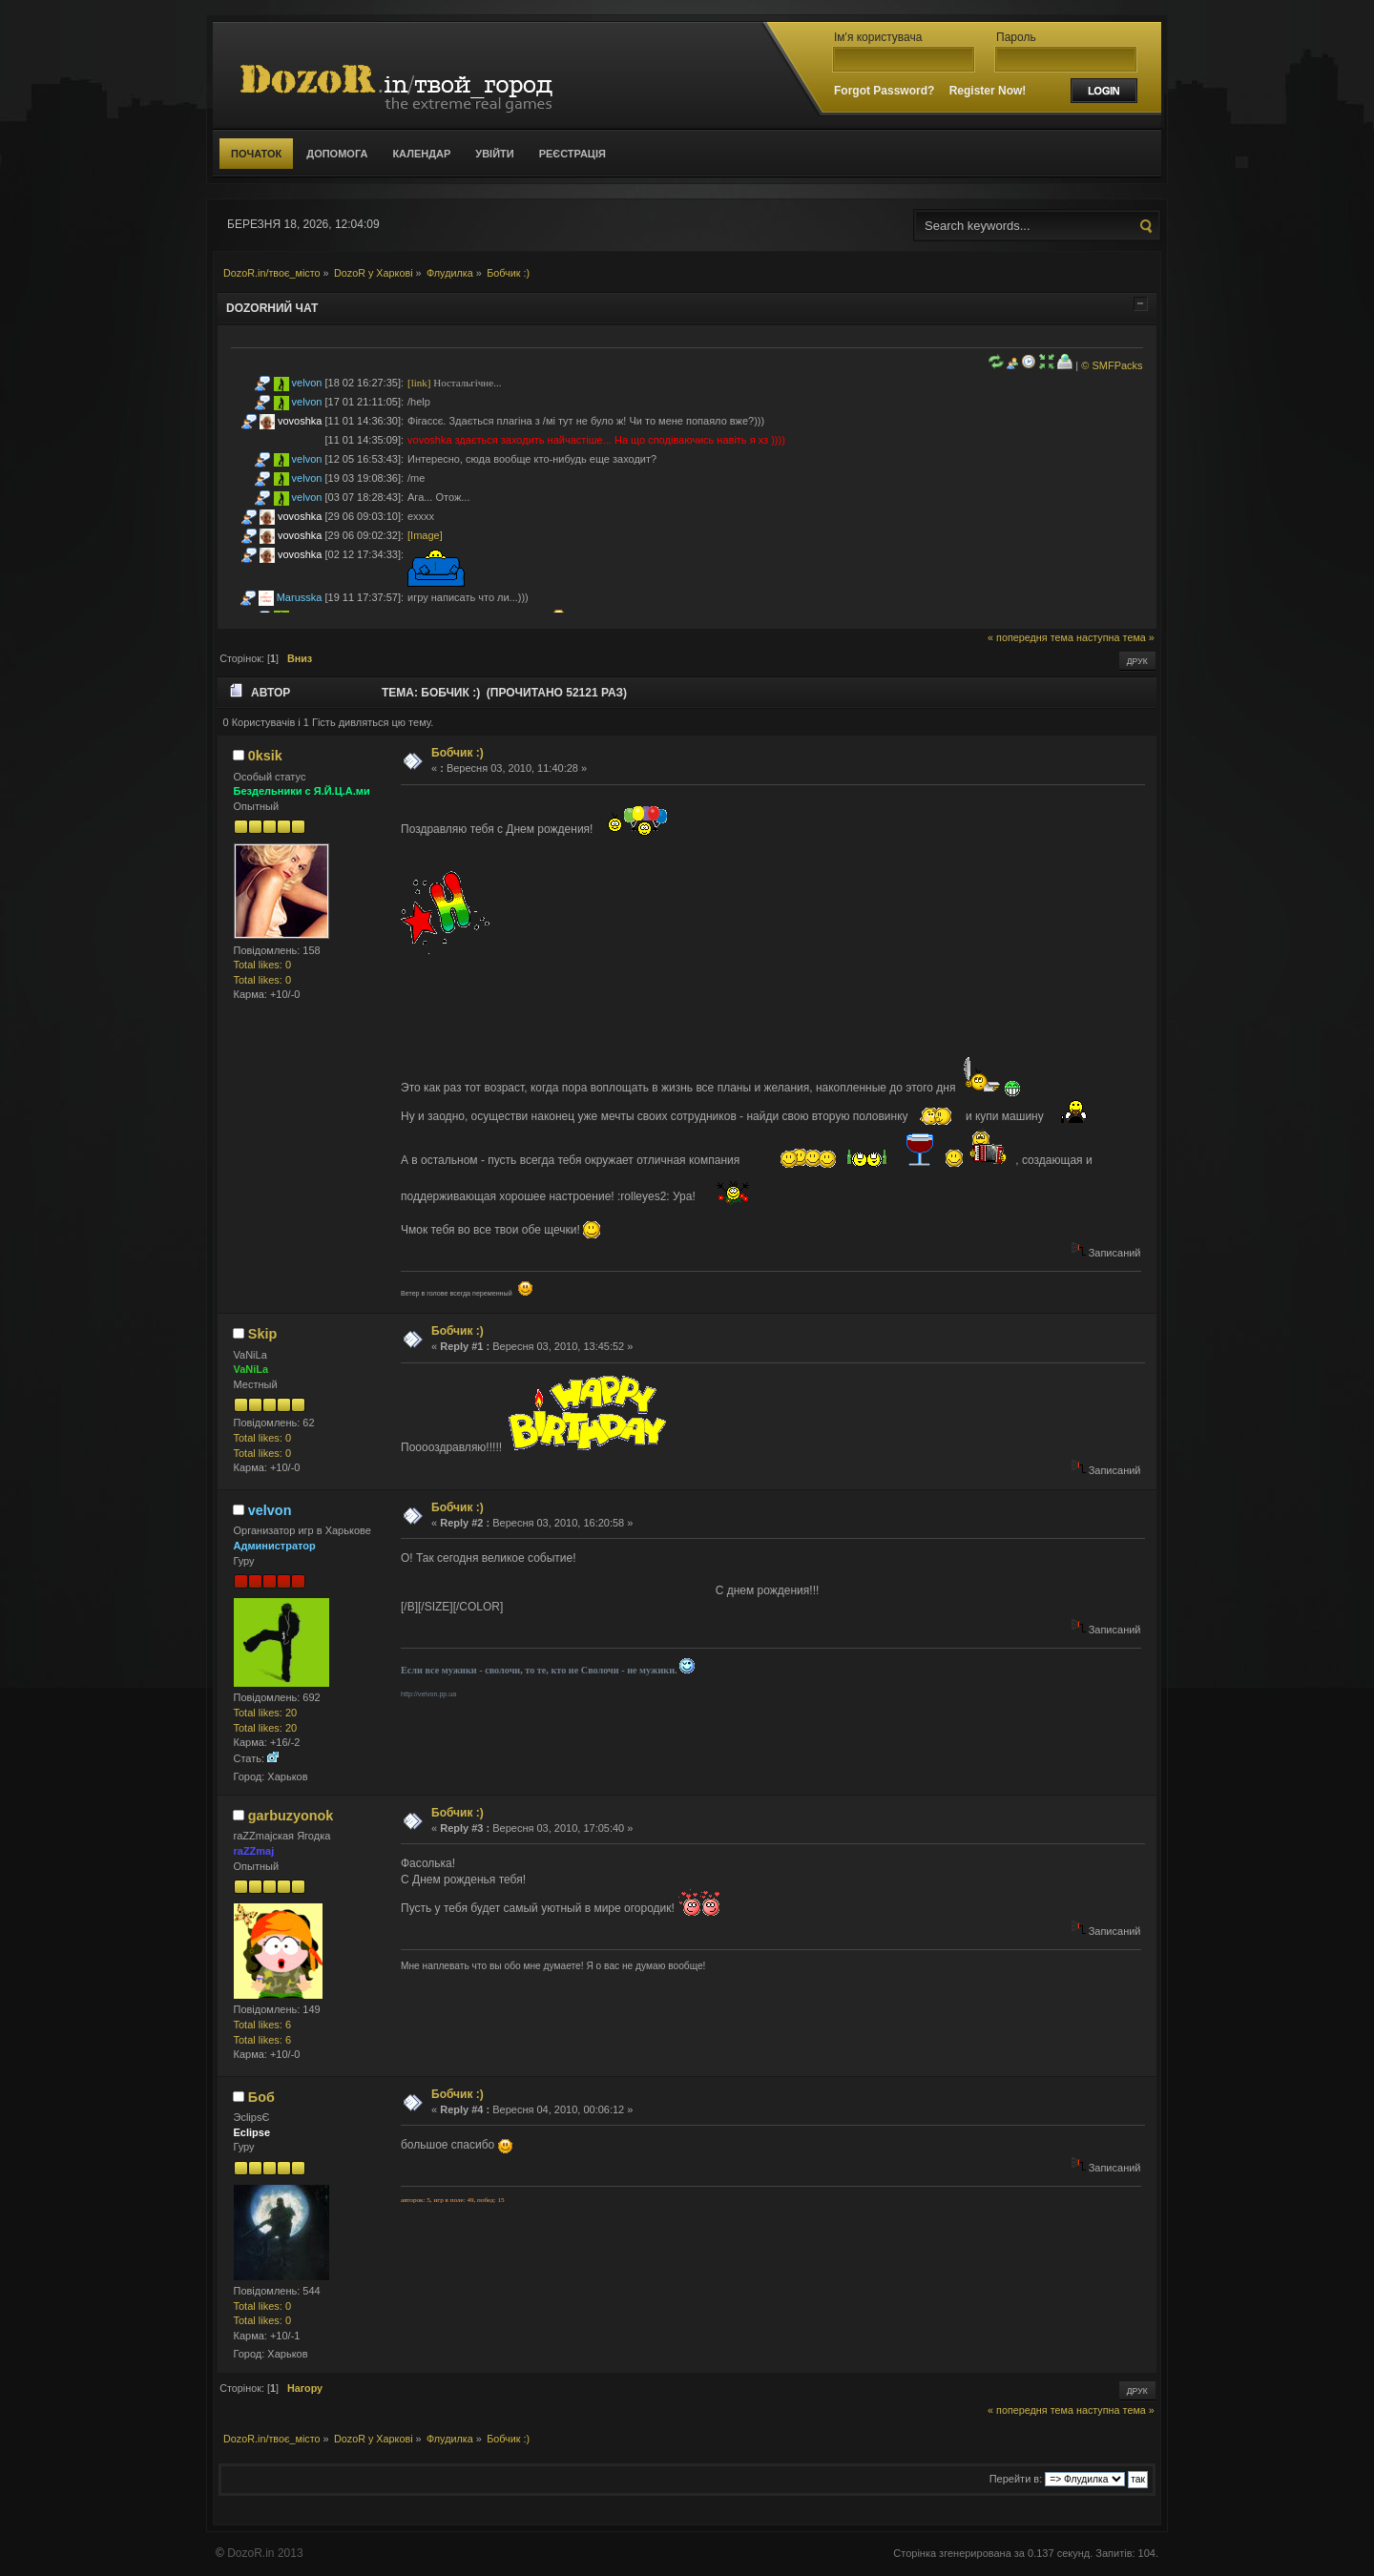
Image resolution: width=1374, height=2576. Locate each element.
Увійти (494, 153)
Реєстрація (572, 153)
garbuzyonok (291, 1815)
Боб (261, 2097)
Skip (262, 1333)
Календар (421, 153)
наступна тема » (1115, 637)
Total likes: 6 (263, 2024)
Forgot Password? (884, 90)
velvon (307, 382)
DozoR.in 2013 (264, 2553)
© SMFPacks (1111, 365)
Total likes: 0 (263, 964)
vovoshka (300, 420)
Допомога (336, 153)
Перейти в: (1016, 2478)
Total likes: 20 (266, 1712)
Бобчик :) (457, 752)
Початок (256, 153)
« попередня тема (1030, 637)
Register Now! (988, 90)
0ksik (265, 755)
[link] (418, 382)
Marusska (300, 597)
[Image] (425, 535)
